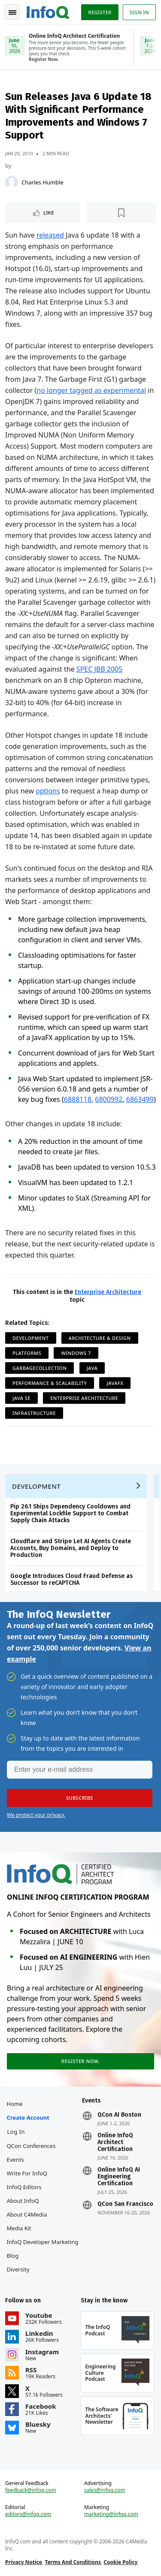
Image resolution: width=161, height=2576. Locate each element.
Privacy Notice (23, 2562)
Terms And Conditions (73, 2562)
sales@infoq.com (104, 2490)
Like (48, 212)
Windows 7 (76, 1353)
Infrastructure (34, 1413)
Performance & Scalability (49, 1383)
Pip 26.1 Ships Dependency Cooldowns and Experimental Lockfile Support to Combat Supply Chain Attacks (70, 1513)
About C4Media (27, 2214)
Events (15, 2159)
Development (30, 1338)
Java (92, 1368)
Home (15, 2104)
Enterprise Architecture (108, 1292)
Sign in (139, 12)
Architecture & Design (100, 1338)
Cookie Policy (120, 2562)
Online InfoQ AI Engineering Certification (118, 2176)
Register (99, 12)
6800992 (108, 1099)
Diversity (18, 2269)
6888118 (77, 1099)
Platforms (26, 1353)
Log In (16, 2132)
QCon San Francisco (125, 2204)
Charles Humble (42, 182)
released (50, 235)
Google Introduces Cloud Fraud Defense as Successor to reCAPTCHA (71, 1579)
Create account (28, 2117)
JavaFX (114, 1383)
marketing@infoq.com (111, 2514)
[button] (79, 1798)
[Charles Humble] (11, 182)
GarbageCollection (39, 1368)
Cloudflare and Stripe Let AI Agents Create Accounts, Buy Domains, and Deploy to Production (70, 1548)
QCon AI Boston (119, 2114)
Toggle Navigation (12, 12)
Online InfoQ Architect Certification (115, 2142)
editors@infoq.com (28, 2514)
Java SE (21, 1398)
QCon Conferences (31, 2146)
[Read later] (121, 212)
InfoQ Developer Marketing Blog (43, 2248)
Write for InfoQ (27, 2173)
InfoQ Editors (24, 2187)
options (48, 791)
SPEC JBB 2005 (99, 669)
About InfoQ (23, 2201)
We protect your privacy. (36, 1815)
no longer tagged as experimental (91, 390)
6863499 (140, 1099)
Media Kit (19, 2228)
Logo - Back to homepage (48, 11)
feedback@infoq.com (30, 2490)
